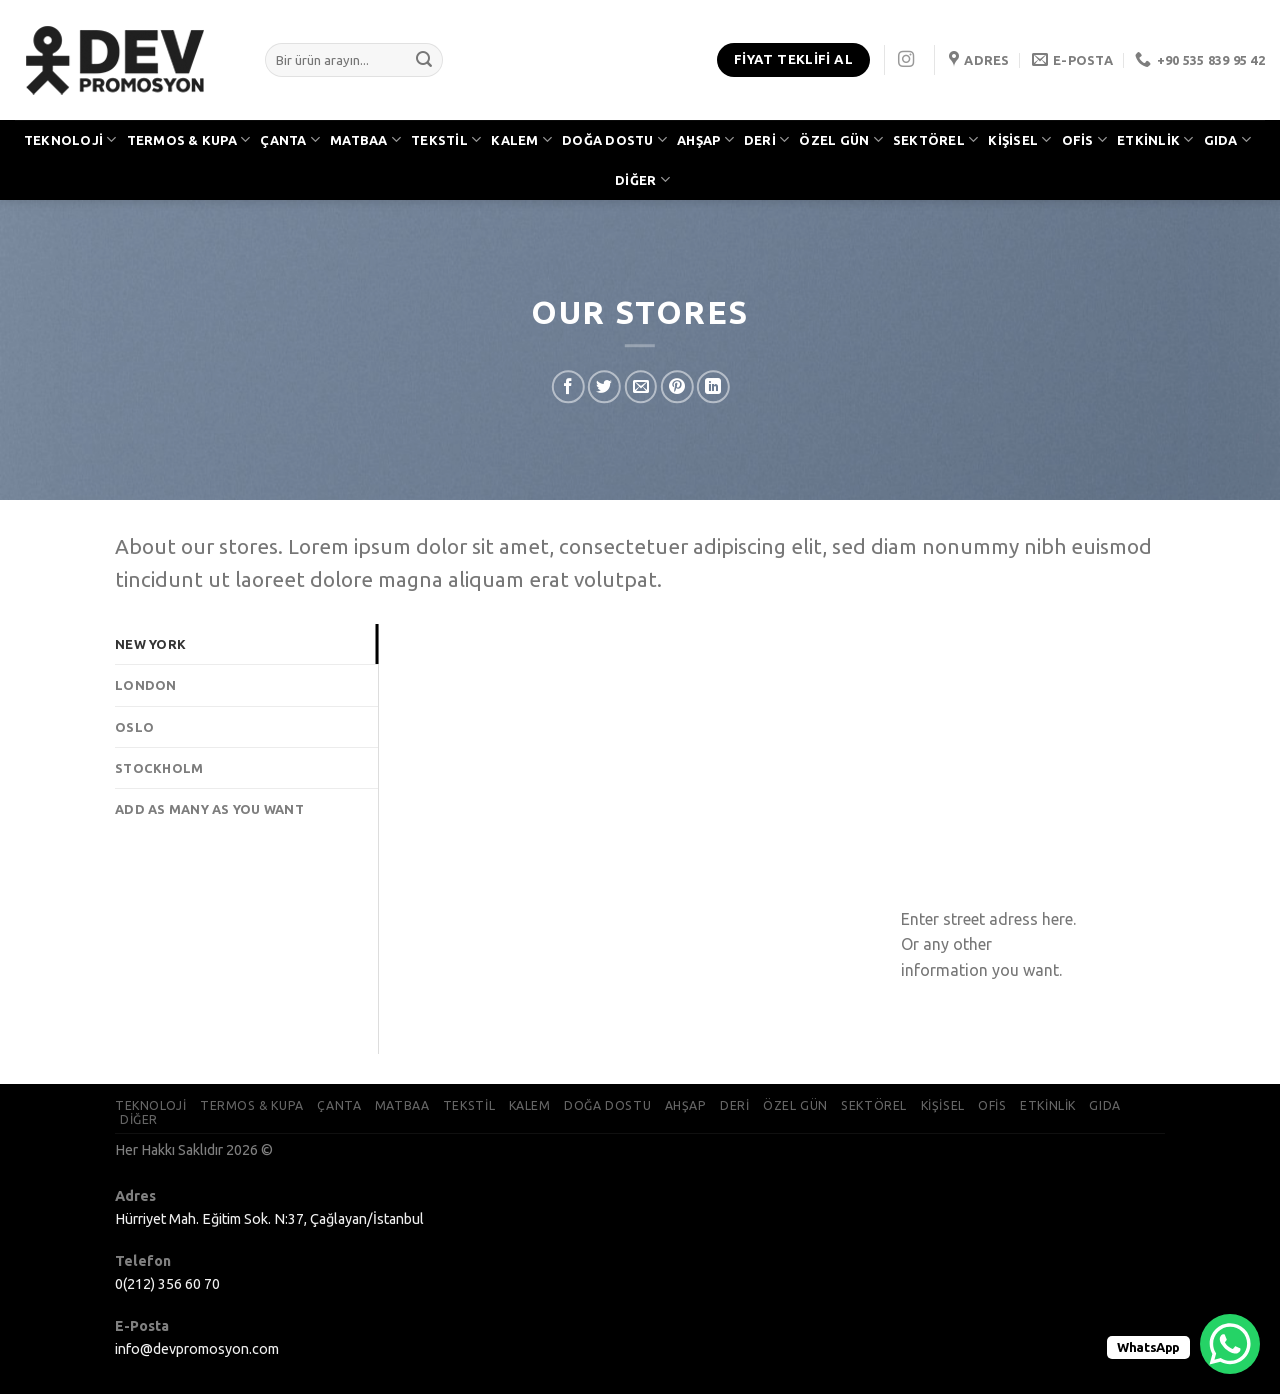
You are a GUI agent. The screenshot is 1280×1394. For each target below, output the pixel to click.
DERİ (766, 139)
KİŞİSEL (1019, 139)
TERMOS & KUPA (189, 139)
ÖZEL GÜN (841, 139)
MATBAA (365, 139)
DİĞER (642, 179)
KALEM (521, 139)
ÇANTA (290, 139)
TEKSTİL (446, 139)
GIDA (1227, 139)
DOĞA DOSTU (614, 139)
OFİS (1084, 139)
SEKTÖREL (936, 139)
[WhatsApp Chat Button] (1230, 1344)
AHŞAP (705, 139)
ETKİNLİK (1155, 139)
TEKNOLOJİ (70, 139)
